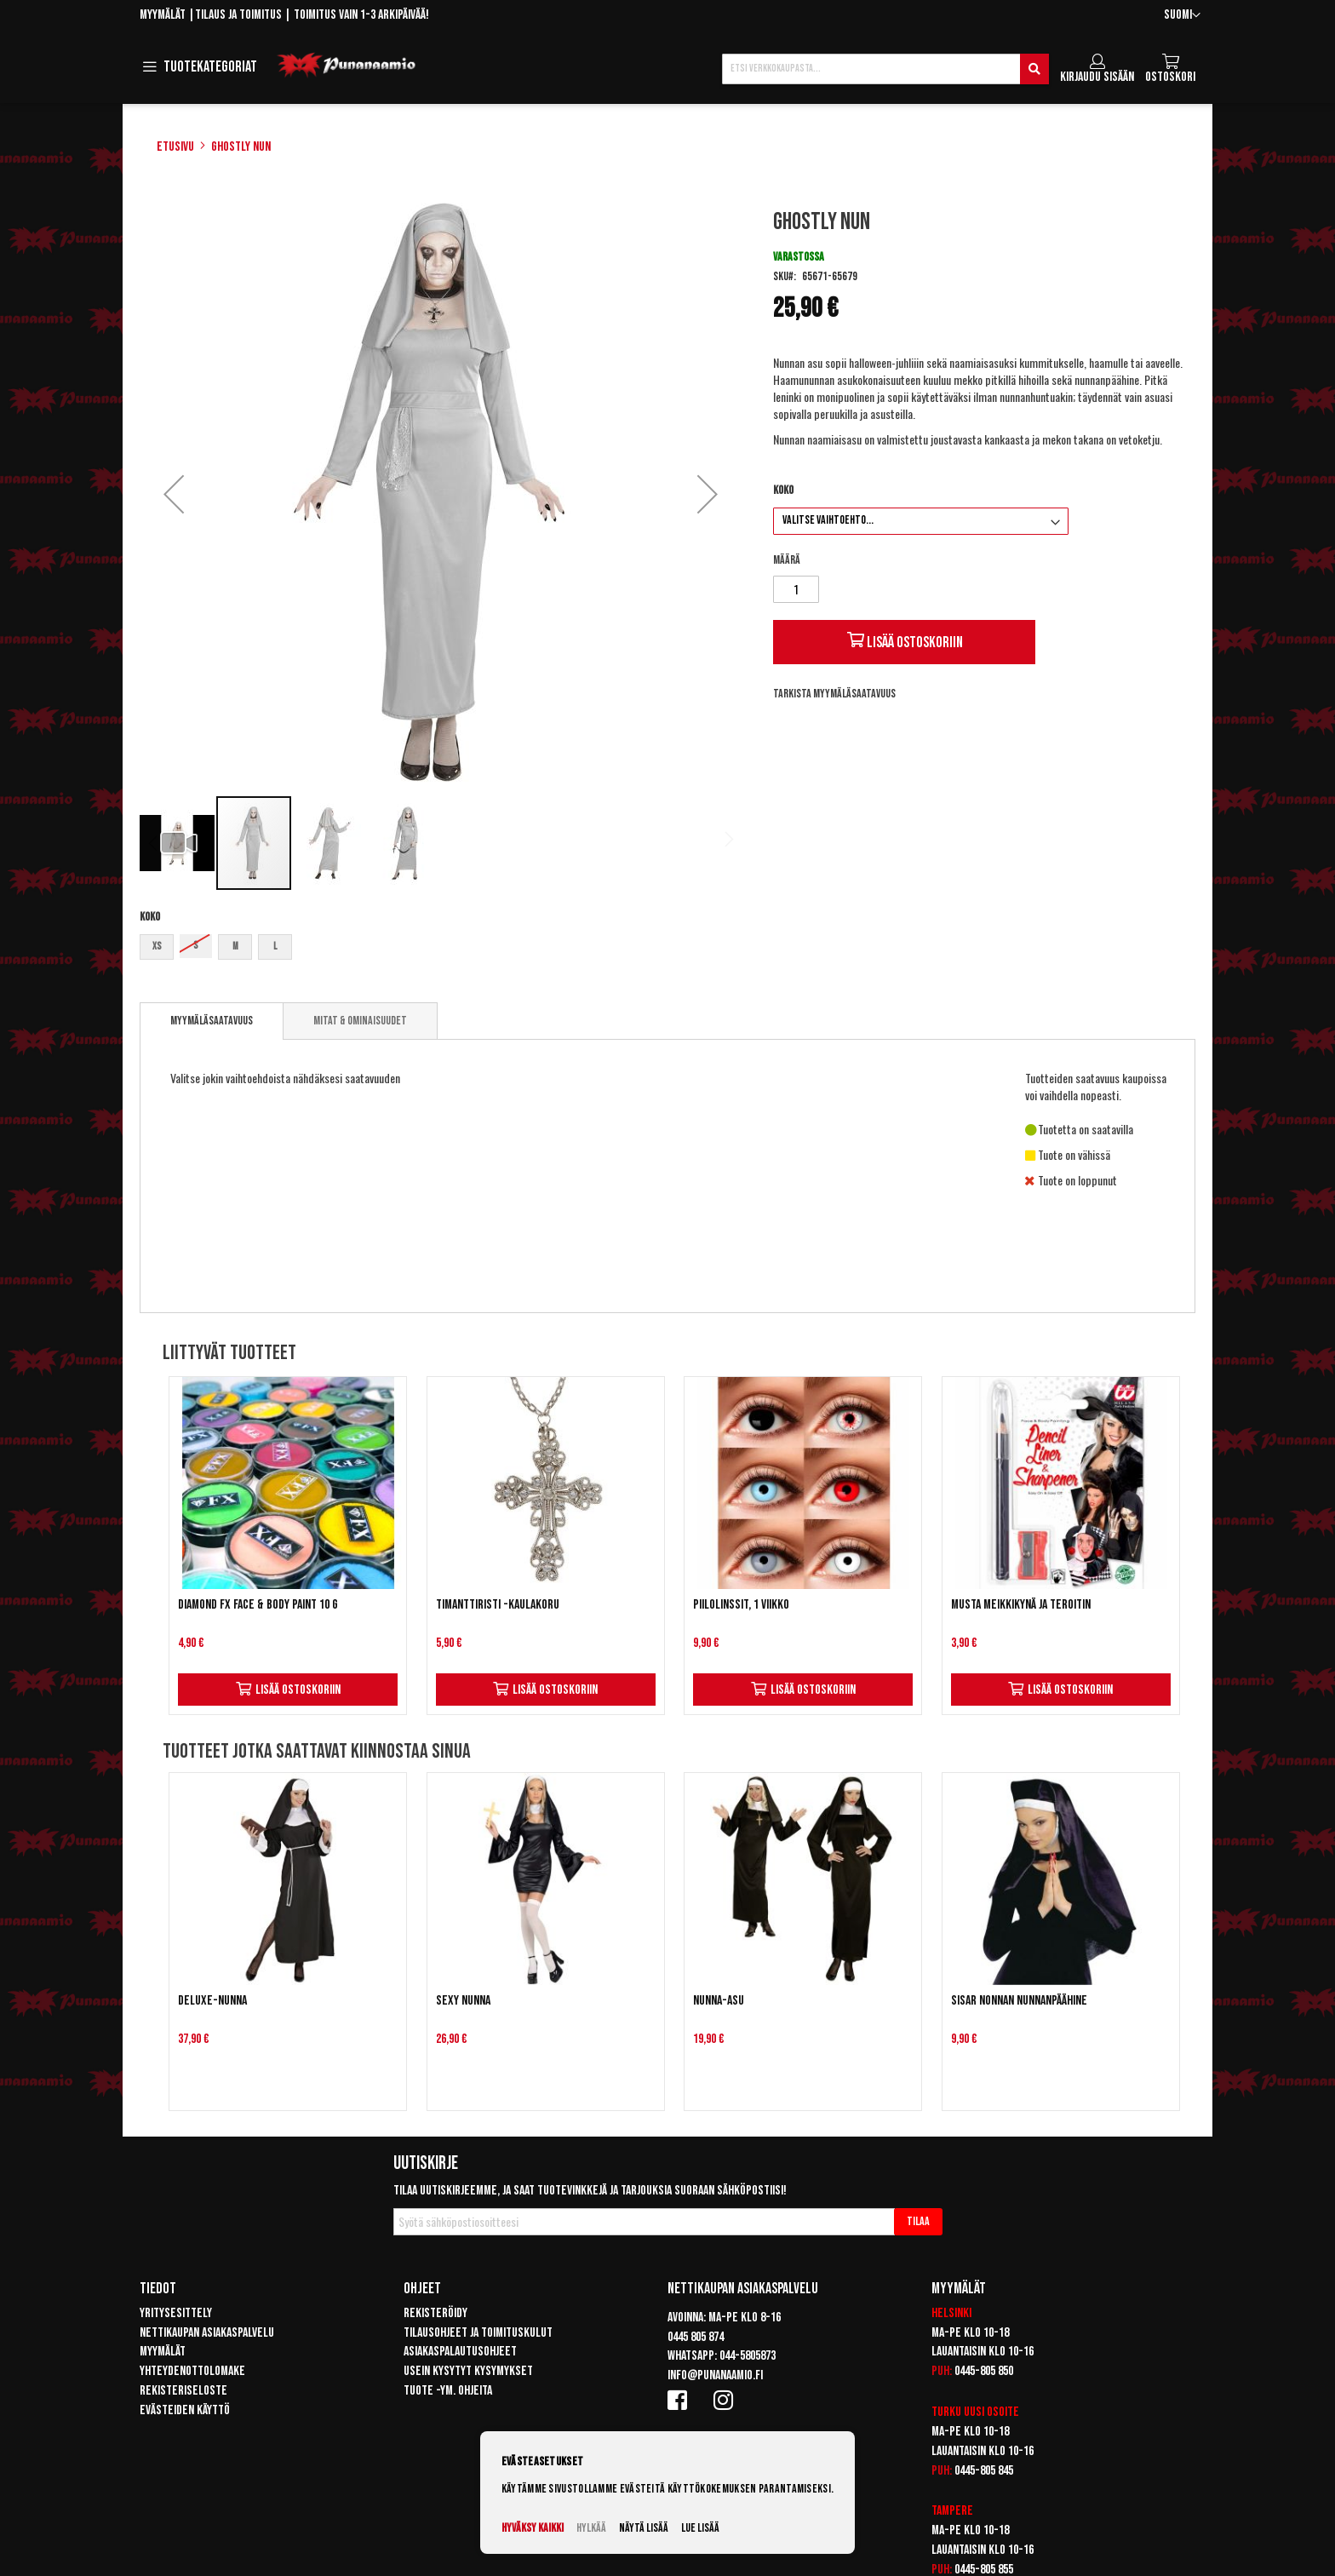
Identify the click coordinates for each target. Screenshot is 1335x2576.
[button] (1182, 16)
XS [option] (157, 946)
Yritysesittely (176, 2313)
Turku (946, 2412)
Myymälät (163, 15)
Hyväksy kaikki (532, 2528)
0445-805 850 (983, 2371)
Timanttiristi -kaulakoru (497, 1605)
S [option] (195, 945)
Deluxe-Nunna (212, 2001)
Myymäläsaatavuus (211, 1020)
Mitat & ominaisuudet (360, 1020)
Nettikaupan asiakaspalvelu (207, 2333)
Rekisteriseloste (183, 2391)
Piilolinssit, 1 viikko (741, 1605)
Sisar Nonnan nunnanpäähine (1019, 2001)
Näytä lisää (643, 2528)
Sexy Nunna (463, 2001)
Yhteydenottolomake (192, 2371)
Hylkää (591, 2528)
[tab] (212, 1021)
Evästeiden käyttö (185, 2410)
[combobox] (885, 69)
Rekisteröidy (435, 2313)
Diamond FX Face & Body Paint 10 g (258, 1605)
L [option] (275, 946)
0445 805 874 (696, 2337)
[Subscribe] (918, 2221)
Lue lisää (700, 2528)
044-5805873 (747, 2356)
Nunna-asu (718, 2001)
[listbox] (441, 949)
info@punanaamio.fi (715, 2375)
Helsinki (951, 2313)
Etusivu (175, 147)
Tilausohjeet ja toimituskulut (478, 2333)
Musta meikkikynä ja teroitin (1021, 1605)
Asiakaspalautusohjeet (460, 2352)
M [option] (235, 946)
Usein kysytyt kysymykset (468, 2371)
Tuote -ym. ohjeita (448, 2391)
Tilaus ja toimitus (238, 15)
